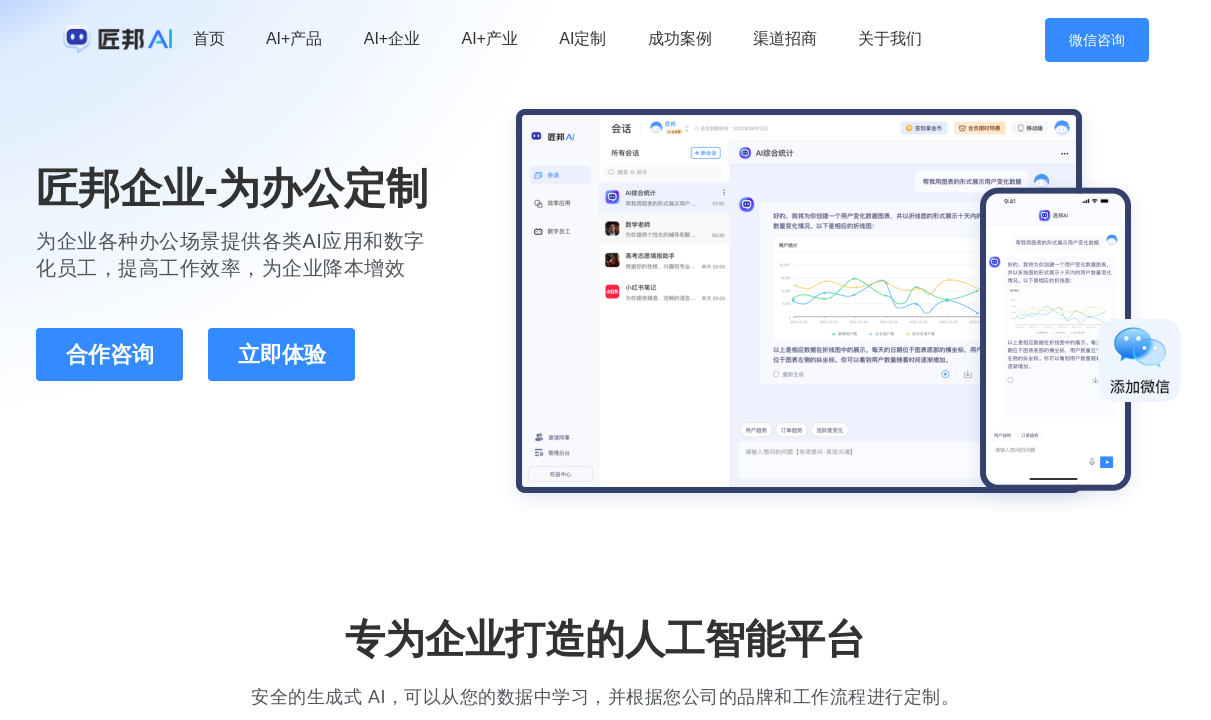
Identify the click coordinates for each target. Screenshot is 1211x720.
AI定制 (582, 38)
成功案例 (680, 38)
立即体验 (282, 354)
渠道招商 (785, 38)
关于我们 (890, 38)
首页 (209, 38)
